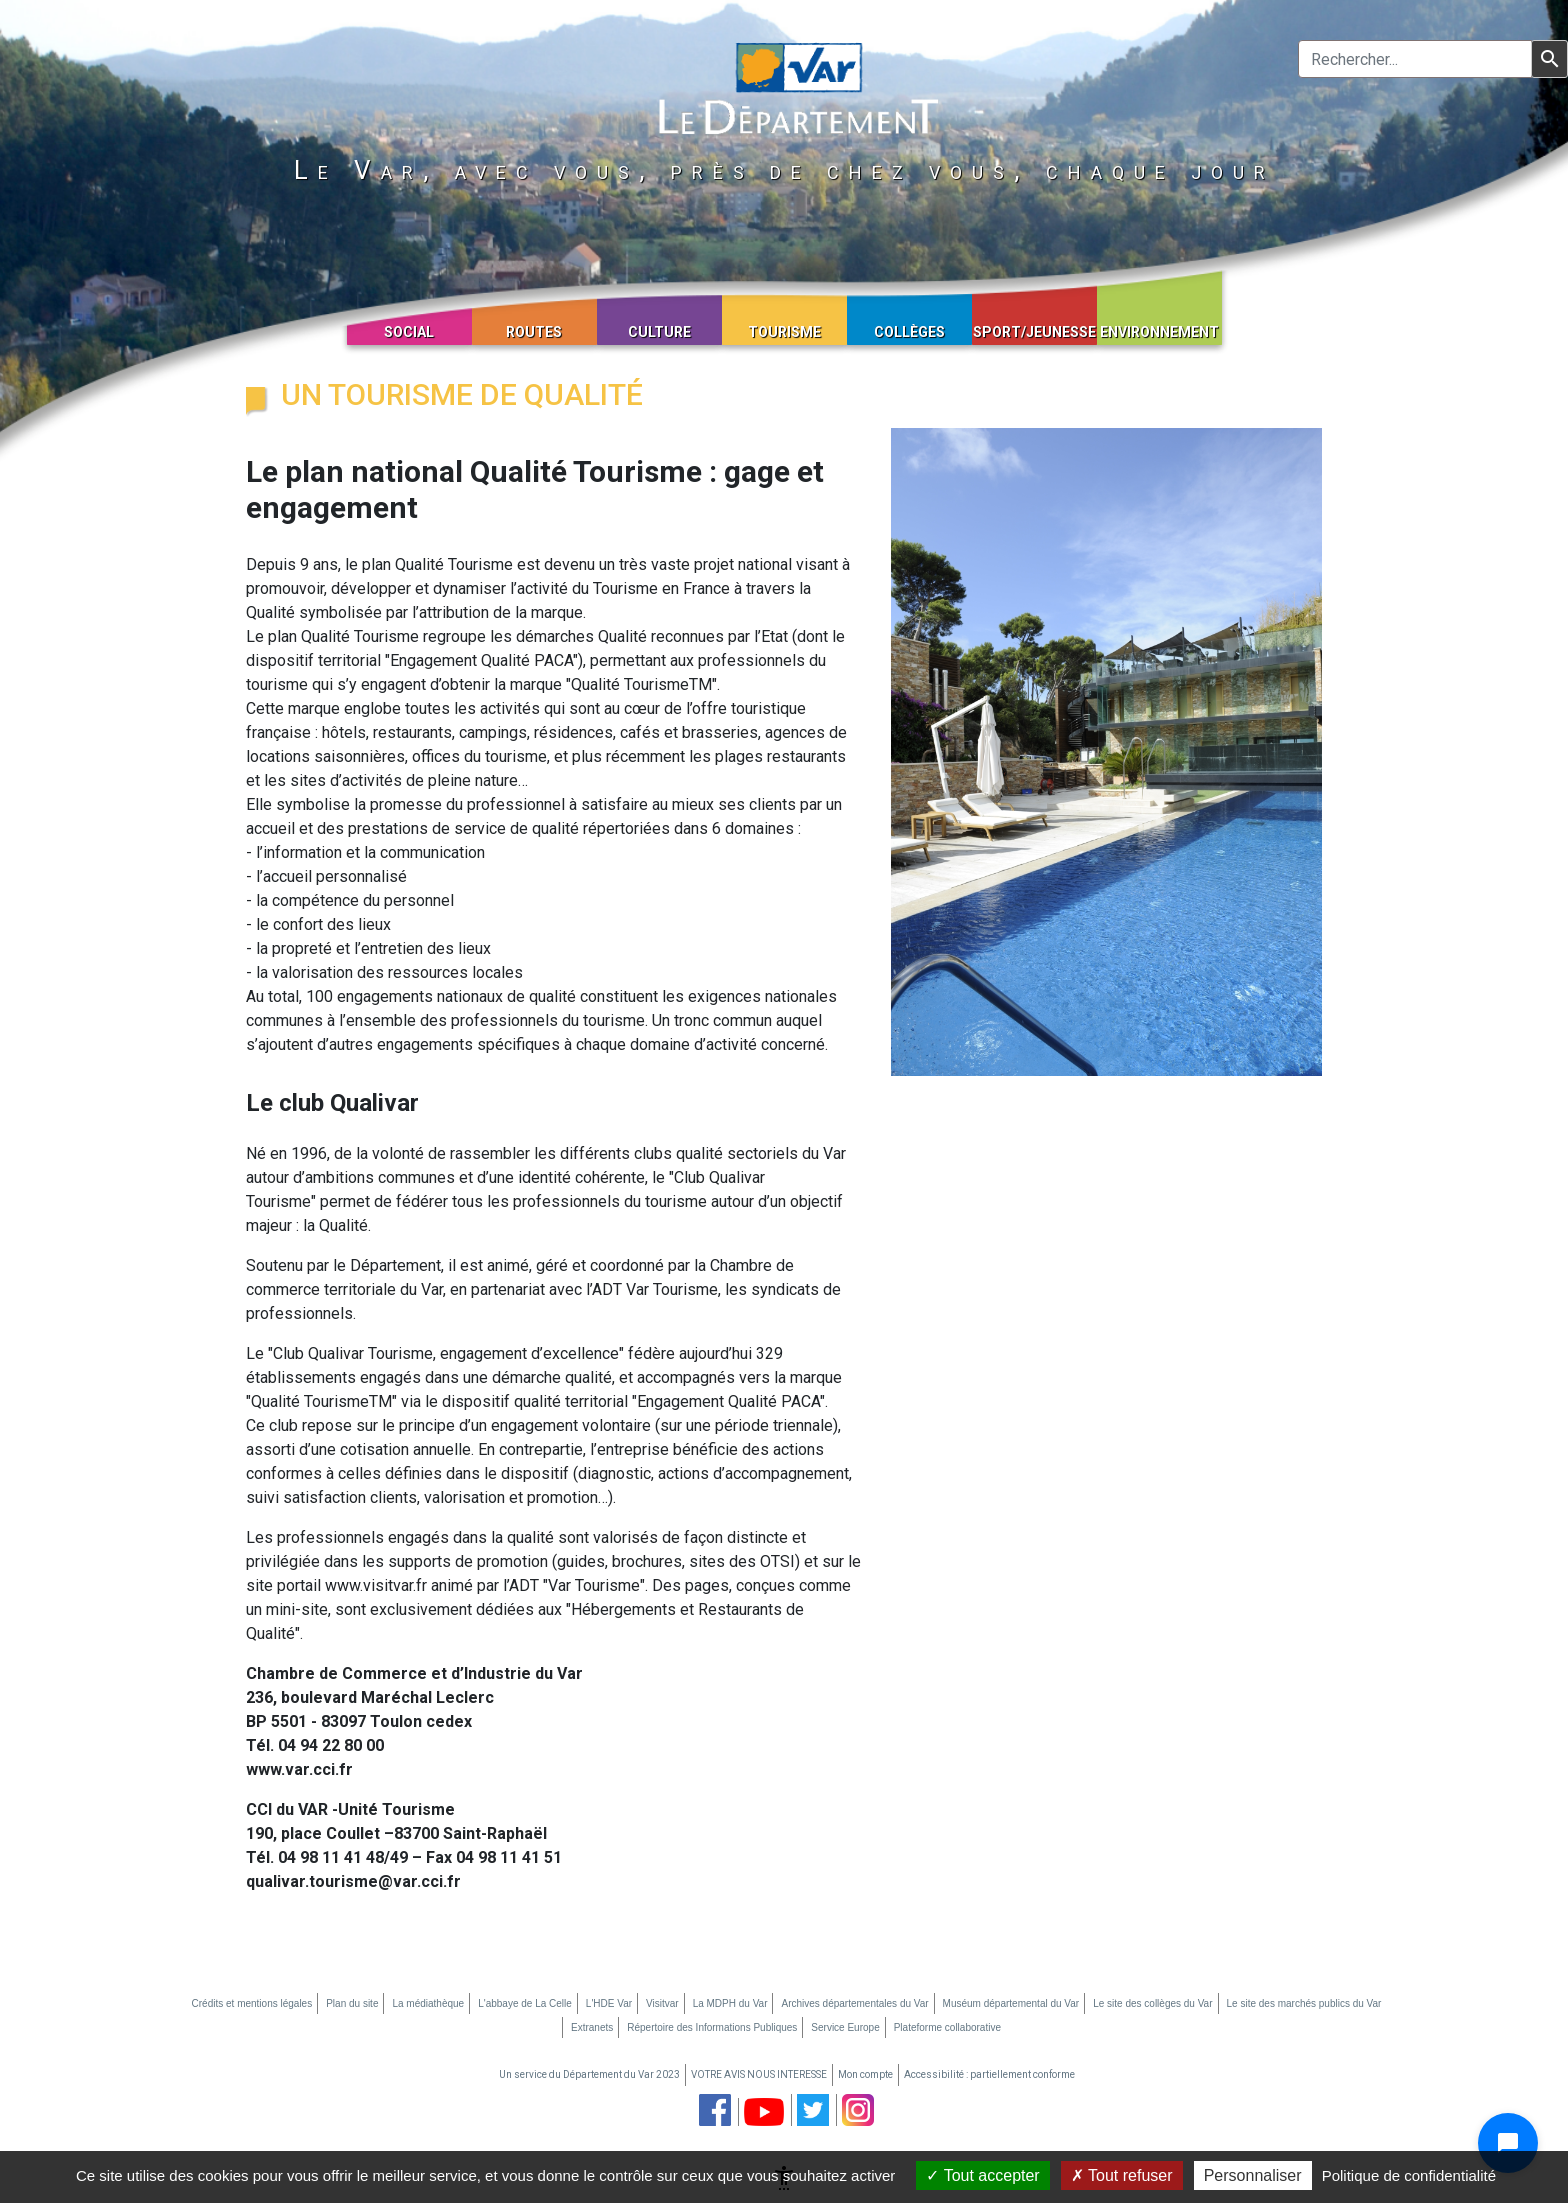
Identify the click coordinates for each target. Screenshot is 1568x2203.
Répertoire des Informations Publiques (712, 2027)
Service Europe (845, 2027)
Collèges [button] (909, 332)
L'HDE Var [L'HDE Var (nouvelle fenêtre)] (609, 2003)
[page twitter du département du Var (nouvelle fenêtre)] (813, 2110)
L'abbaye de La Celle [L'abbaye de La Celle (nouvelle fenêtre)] (525, 2003)
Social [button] (409, 332)
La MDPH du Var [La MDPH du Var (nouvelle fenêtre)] (730, 2003)
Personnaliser (1253, 2175)
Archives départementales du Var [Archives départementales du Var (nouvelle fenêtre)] (854, 2003)
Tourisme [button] (784, 332)
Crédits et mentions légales (252, 2003)
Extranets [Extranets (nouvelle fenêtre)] (592, 2027)
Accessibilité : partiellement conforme (989, 2074)
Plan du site (352, 2003)
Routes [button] (534, 332)
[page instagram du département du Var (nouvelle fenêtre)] (858, 2110)
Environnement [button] (1159, 332)
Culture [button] (659, 332)
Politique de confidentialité (1409, 2175)
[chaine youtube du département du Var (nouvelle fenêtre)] (764, 2112)
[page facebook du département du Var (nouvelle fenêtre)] (715, 2110)
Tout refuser (1122, 2175)
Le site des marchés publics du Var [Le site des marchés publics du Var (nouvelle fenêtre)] (1304, 2003)
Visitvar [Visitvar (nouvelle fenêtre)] (662, 2003)
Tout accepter (982, 2175)
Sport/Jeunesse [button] (1034, 332)
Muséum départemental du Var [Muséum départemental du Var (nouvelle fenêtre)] (1011, 2003)
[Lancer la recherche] (1549, 59)
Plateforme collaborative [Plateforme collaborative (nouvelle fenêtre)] (947, 2027)
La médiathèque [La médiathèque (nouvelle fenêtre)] (428, 2003)
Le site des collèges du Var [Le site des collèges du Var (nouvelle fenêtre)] (1152, 2003)
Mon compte (865, 2074)
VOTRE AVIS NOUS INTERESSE (759, 2074)
